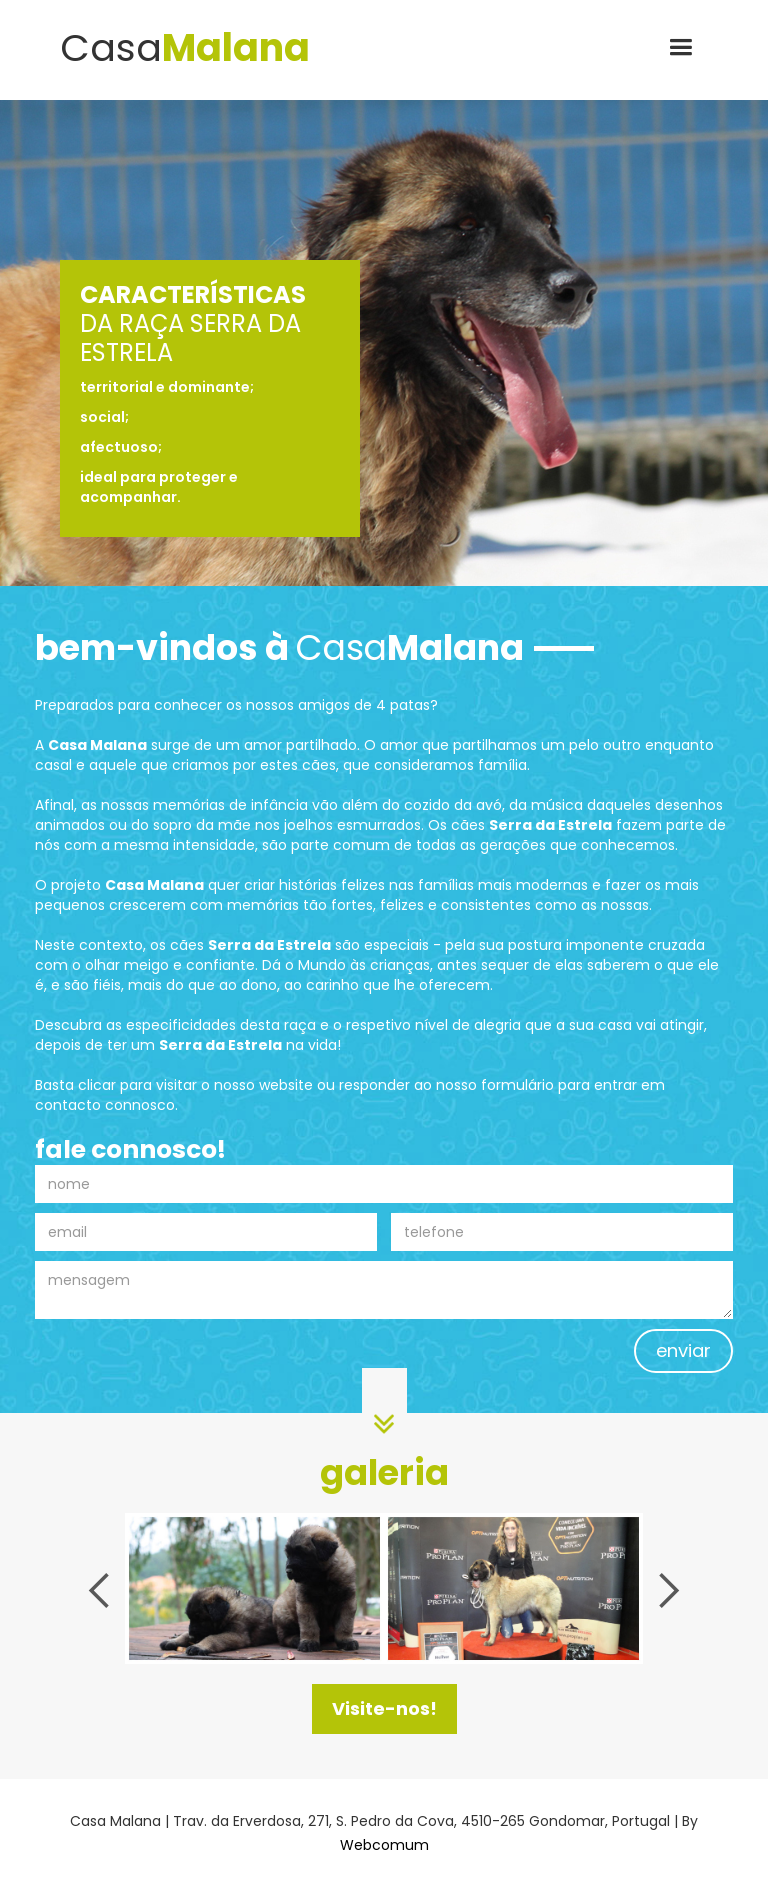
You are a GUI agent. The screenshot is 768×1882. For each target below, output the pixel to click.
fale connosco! (130, 1150)
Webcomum (384, 1845)
